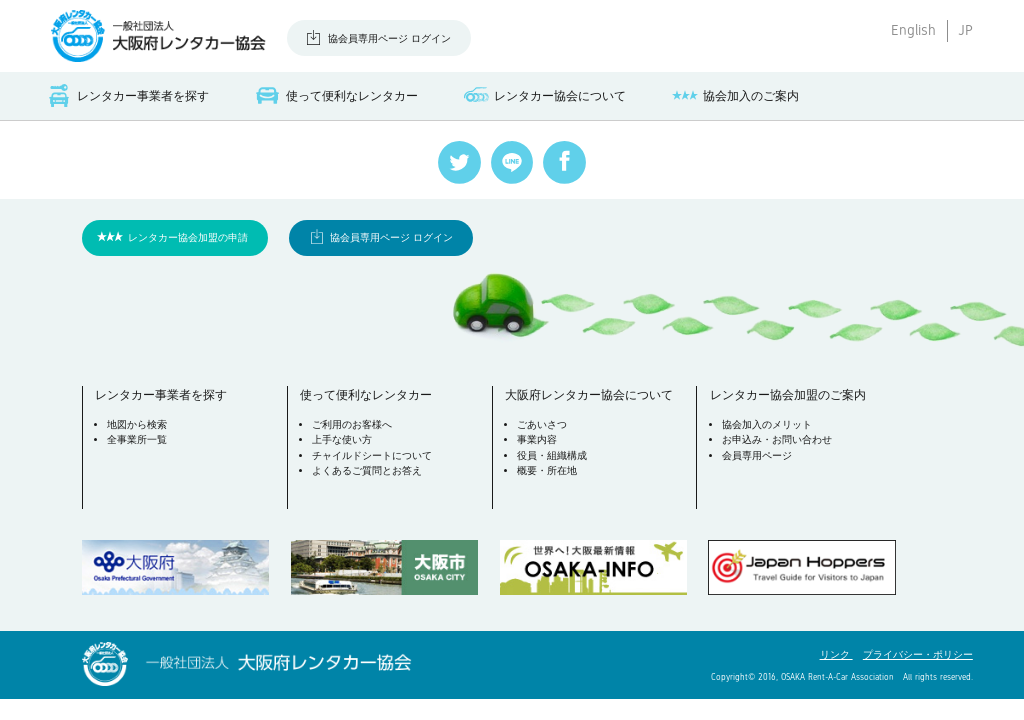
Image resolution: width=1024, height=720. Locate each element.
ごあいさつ (542, 424)
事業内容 (537, 439)
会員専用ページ (757, 455)
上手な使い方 (342, 439)
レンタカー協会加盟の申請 (188, 237)
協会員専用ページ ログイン (389, 38)
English (913, 30)
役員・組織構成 (552, 455)
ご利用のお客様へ (352, 424)
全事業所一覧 (137, 439)
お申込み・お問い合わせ (777, 439)
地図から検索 (137, 424)
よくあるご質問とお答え (367, 470)
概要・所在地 (547, 470)
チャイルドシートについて (372, 455)
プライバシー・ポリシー (918, 654)
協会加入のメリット (767, 424)
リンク (836, 654)
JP (965, 30)
